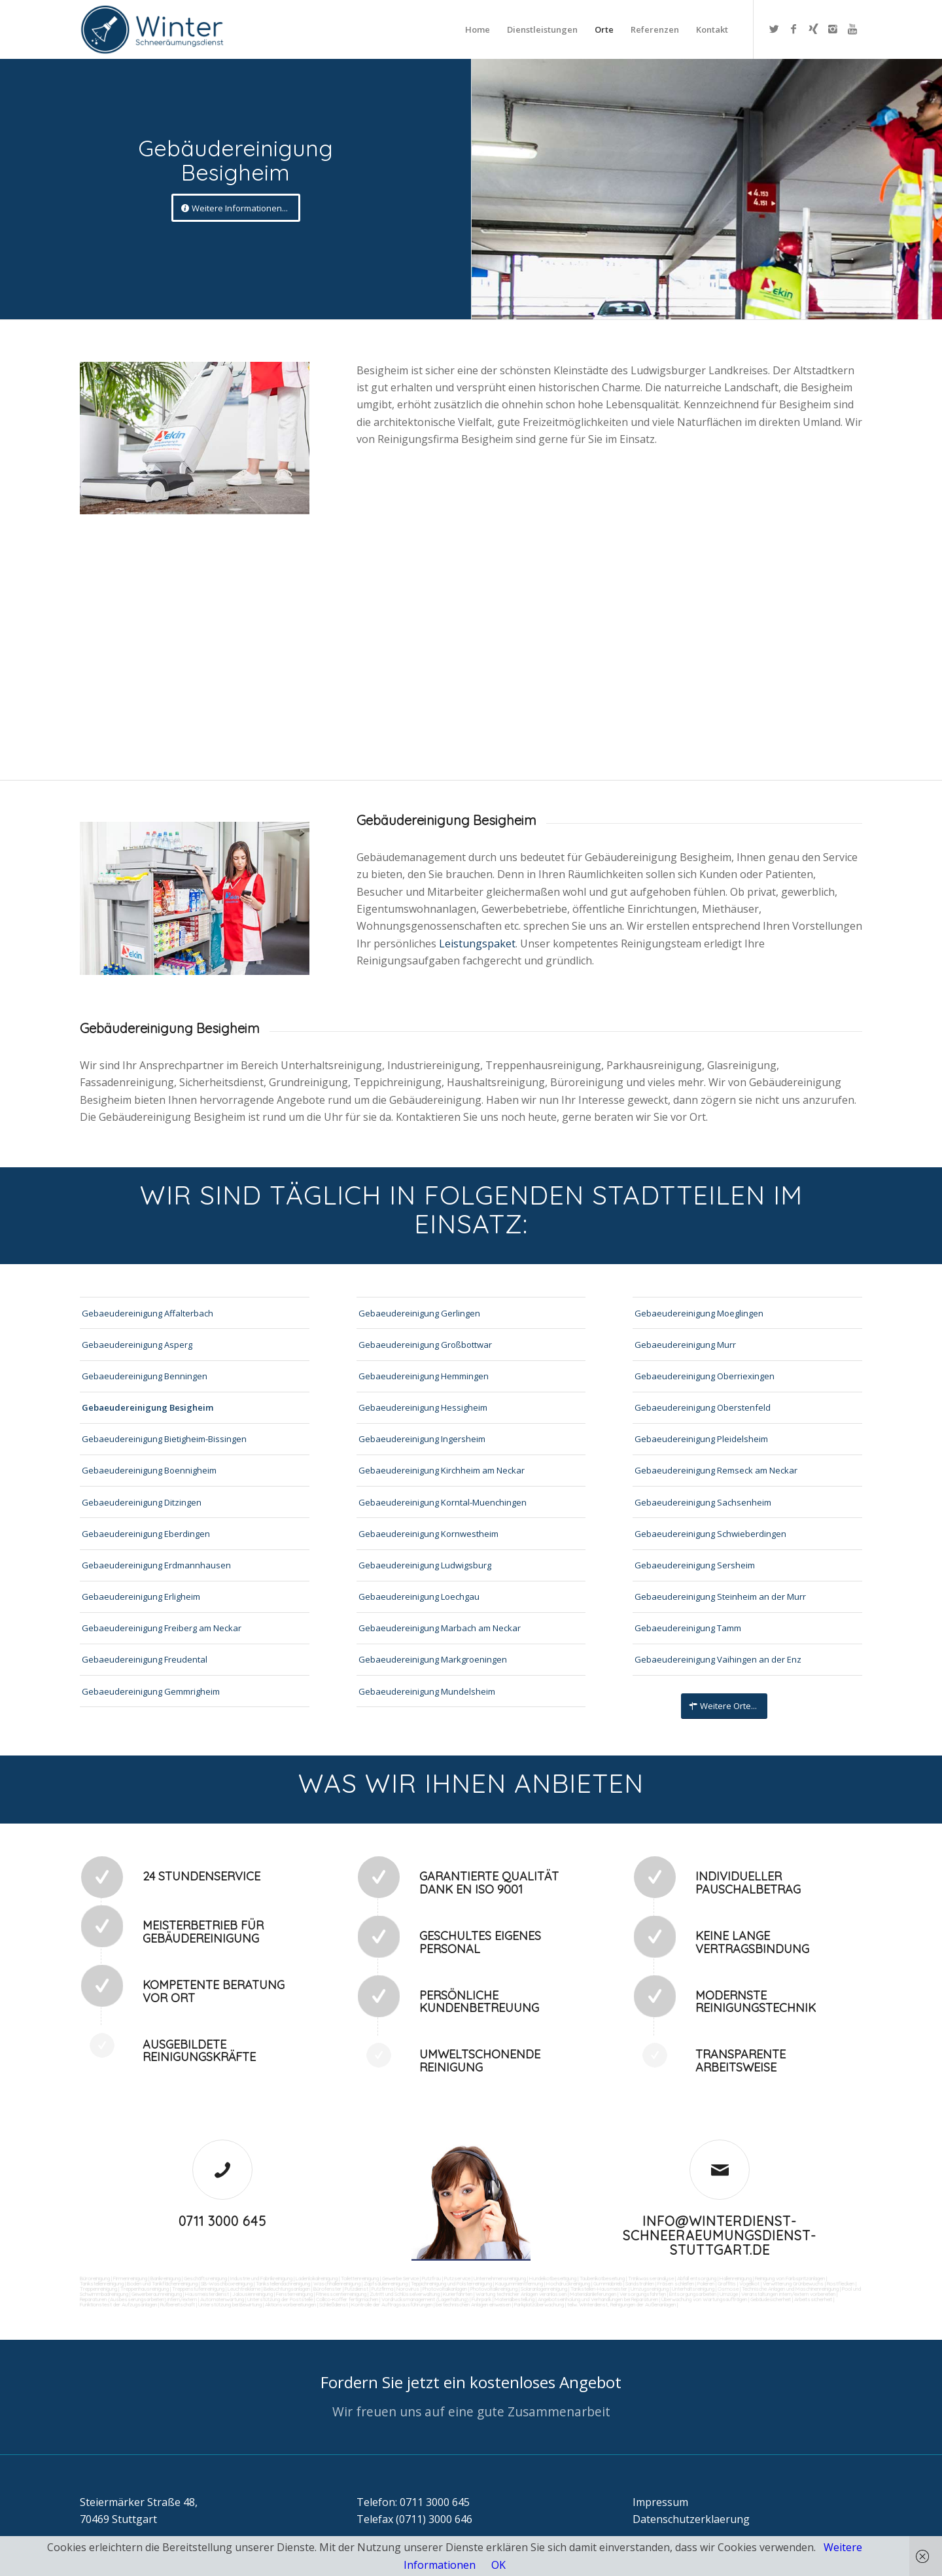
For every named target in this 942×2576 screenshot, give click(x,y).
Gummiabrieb (607, 2283)
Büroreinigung (95, 2278)
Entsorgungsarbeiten (692, 2294)
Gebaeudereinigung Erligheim (141, 1596)
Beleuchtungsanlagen (287, 2288)
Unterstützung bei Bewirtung (230, 2304)
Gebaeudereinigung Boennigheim (149, 1470)
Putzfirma (382, 2288)
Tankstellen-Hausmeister (598, 2288)
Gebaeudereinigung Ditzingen (141, 1502)
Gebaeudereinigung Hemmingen (423, 1376)
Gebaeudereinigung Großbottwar (425, 1344)
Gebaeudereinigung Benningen (144, 1376)
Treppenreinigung (98, 2288)
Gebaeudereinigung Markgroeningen (432, 1659)
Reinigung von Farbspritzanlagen (790, 2278)
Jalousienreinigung (252, 2294)
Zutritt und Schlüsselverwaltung (405, 2294)
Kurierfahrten (457, 2294)
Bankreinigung (165, 2278)
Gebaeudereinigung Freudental (144, 1659)
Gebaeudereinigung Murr (685, 1344)
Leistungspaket (477, 943)
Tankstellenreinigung (102, 2283)
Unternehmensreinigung (500, 2278)
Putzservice (457, 2278)
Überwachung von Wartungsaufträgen (704, 2299)
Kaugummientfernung (519, 2283)
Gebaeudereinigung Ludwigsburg (424, 1565)
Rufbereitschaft (177, 2304)
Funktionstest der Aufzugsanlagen (118, 2304)
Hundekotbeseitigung (552, 2278)
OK (498, 2565)
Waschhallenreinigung (336, 2283)
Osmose (728, 2288)
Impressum (660, 2502)
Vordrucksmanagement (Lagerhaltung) (424, 2299)
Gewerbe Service (400, 2278)
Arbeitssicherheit (813, 2299)
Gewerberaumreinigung (156, 2294)
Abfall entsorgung (696, 2278)
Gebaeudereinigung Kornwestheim (428, 1534)
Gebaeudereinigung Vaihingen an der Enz (718, 1659)
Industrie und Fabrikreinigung (261, 2278)
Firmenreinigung (130, 2278)
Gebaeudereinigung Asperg (137, 1344)
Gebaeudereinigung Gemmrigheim (151, 1691)
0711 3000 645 (222, 2221)
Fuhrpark (481, 2299)
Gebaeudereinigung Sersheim (695, 1565)
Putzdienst (356, 2288)
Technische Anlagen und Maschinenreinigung (790, 2288)
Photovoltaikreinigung (493, 2288)
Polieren (705, 2283)
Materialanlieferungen (593, 2294)
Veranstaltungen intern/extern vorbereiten (788, 2294)
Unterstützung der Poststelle (280, 2299)
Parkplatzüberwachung (539, 2304)
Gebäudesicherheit (770, 2299)
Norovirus (407, 2288)
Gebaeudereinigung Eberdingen (146, 1534)
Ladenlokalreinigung (317, 2278)
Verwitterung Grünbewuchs (793, 2283)
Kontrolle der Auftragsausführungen (391, 2304)
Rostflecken (840, 2283)
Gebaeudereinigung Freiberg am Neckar (161, 1628)
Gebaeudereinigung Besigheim (147, 1407)
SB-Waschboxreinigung (227, 2283)
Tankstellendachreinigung (283, 2283)
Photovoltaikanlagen (445, 2288)
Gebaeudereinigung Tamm (688, 1628)
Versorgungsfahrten (643, 2294)
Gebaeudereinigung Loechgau (419, 1596)
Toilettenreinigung (360, 2278)
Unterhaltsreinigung (693, 2288)
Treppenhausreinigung (144, 2288)
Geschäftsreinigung (205, 2278)
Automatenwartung (222, 2299)
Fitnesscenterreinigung (341, 2294)
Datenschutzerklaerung (691, 2519)
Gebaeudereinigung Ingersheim (421, 1439)
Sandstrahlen (639, 2283)
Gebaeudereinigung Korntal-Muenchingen (442, 1502)
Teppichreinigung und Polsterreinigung (451, 2283)
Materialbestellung (514, 2299)
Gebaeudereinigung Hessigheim (422, 1407)
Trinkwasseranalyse (651, 2278)
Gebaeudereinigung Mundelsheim (426, 1691)
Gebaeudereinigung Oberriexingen (705, 1376)
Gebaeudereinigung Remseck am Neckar (716, 1470)
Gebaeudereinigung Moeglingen (699, 1313)
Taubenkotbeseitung (602, 2278)
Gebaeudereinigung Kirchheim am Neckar (441, 1470)
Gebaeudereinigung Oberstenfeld (703, 1407)
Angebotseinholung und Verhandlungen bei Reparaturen (598, 2299)
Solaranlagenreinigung (544, 2288)
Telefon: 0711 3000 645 (413, 2502)
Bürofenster (327, 2288)
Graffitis (727, 2283)
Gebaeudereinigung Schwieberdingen (710, 1534)
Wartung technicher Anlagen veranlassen (521, 2294)
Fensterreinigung (294, 2294)
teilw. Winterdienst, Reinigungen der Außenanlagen (621, 2304)
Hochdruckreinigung (568, 2283)
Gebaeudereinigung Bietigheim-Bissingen (164, 1439)
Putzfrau (431, 2278)
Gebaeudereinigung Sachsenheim (703, 1502)
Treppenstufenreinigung (198, 2288)
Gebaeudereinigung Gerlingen (419, 1313)
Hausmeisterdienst (207, 2294)
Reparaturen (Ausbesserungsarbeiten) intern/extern (138, 2299)
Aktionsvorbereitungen (290, 2304)
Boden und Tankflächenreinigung (162, 2283)
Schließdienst (333, 2304)
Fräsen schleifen (675, 2283)
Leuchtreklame (244, 2288)
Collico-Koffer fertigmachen (346, 2299)
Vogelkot (749, 2283)
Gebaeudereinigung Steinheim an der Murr (720, 1596)
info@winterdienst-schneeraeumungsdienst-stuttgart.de (719, 2235)
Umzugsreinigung (650, 2288)
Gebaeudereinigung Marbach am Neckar (439, 1628)
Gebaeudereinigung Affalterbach (147, 1313)
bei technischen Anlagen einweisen (472, 2304)
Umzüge (729, 2294)
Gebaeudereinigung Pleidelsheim (701, 1439)
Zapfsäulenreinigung (386, 2283)
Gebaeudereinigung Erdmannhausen (156, 1565)
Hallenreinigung (736, 2278)
